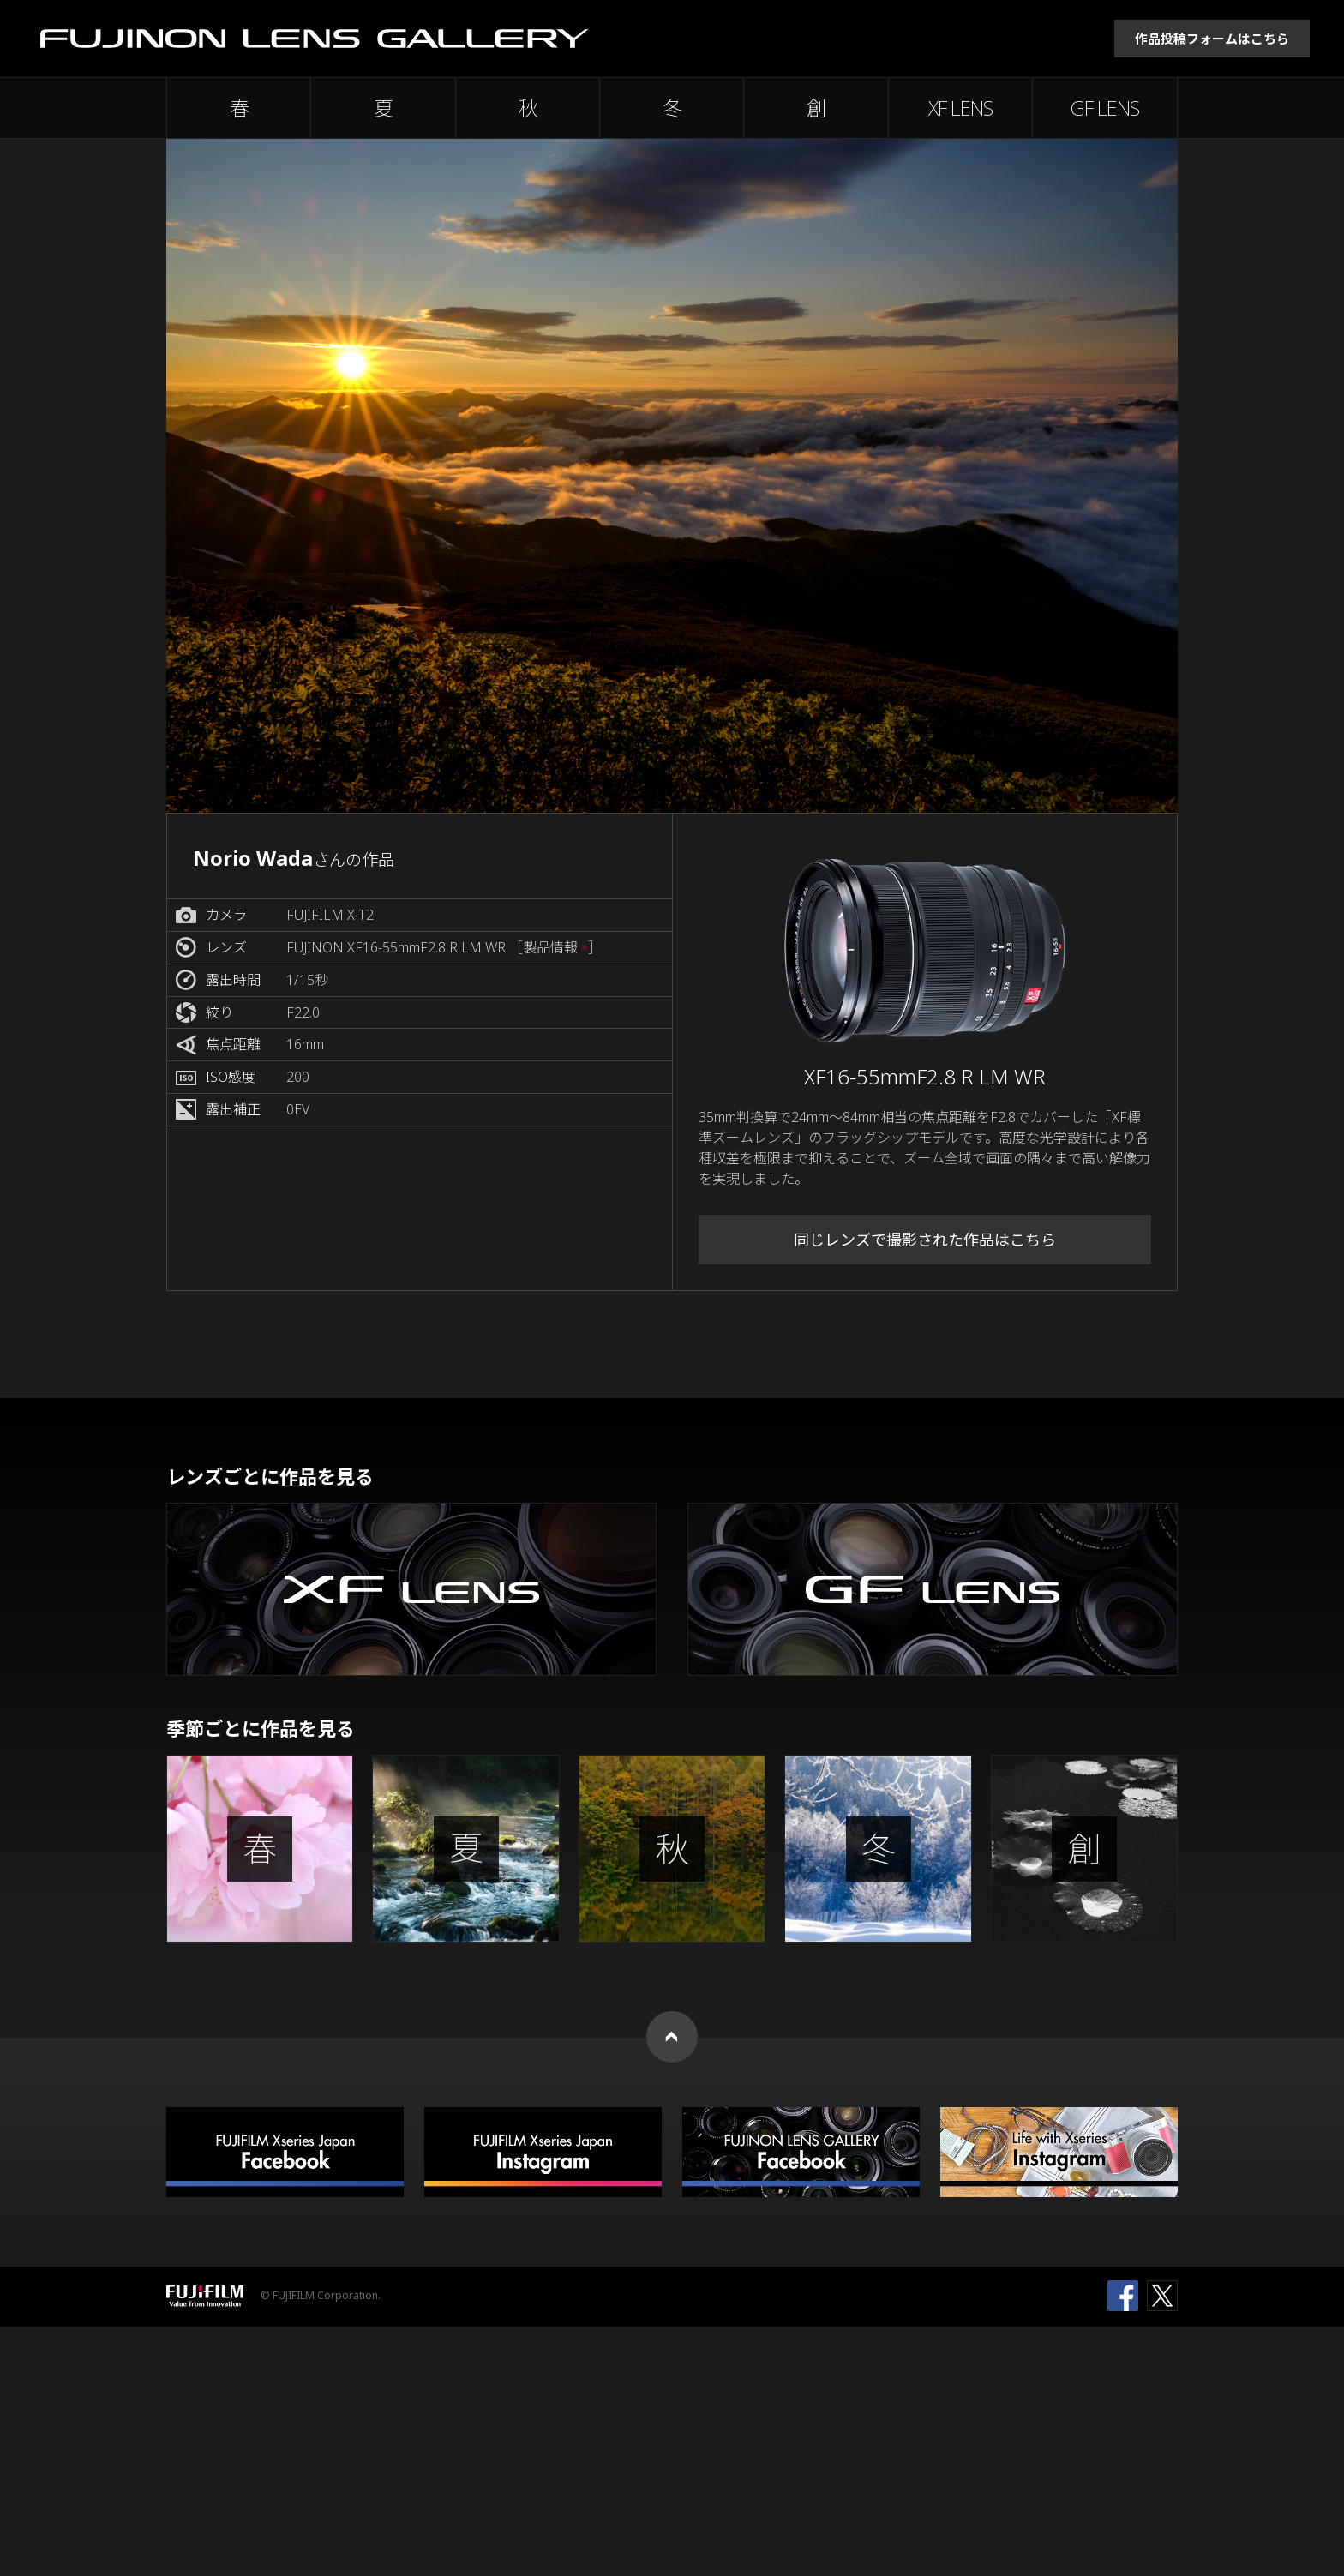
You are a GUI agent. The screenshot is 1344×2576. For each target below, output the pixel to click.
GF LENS (1105, 108)
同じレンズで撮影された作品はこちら (925, 1239)
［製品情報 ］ (555, 948)
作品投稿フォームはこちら (1212, 38)
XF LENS (960, 108)
